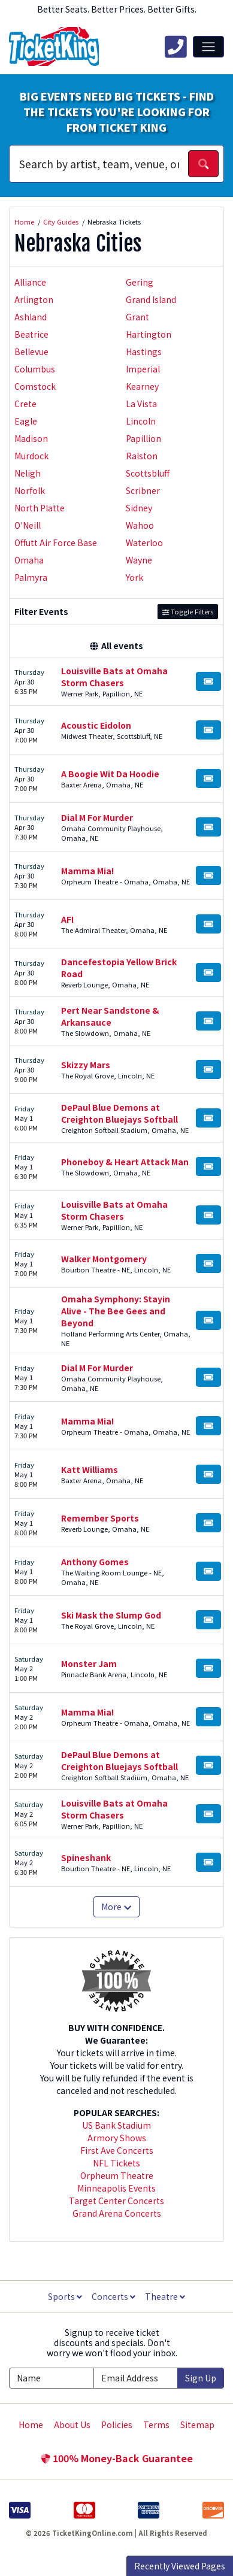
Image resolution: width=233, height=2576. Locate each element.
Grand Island (151, 299)
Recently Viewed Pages (179, 2566)
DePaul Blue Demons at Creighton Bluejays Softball (119, 1113)
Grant (137, 317)
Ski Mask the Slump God (111, 1615)
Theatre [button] (165, 2296)
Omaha (29, 560)
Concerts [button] (113, 2296)
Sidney (139, 508)
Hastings (144, 351)
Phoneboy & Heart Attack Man (125, 1162)
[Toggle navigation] (208, 46)
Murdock (31, 456)
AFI (67, 919)
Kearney (142, 386)
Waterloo (144, 542)
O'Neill (27, 525)
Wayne (139, 560)
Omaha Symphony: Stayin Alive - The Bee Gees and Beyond (115, 1311)
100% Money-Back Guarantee (117, 2458)
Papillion (143, 438)
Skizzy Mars (85, 1065)
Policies (116, 2424)
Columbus (34, 369)
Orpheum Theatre (116, 2175)
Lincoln (141, 421)
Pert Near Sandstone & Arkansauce (110, 1016)
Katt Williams (89, 1469)
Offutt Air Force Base (55, 542)
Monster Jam (89, 1663)
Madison (31, 438)
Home (31, 2424)
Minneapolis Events (116, 2188)
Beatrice (31, 334)
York (134, 577)
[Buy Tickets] (208, 681)
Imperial (143, 369)
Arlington (33, 299)
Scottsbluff (148, 473)
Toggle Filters (187, 611)
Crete (25, 404)
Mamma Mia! (87, 871)
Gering (139, 282)
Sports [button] (65, 2296)
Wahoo (140, 525)
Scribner (143, 490)
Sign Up (200, 2378)
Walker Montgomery (104, 1259)
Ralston (142, 456)
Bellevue (31, 351)
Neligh (27, 473)
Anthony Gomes (95, 1562)
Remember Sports (100, 1518)
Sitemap (197, 2424)
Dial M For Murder (97, 817)
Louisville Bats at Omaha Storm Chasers (114, 677)
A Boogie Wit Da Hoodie (110, 774)
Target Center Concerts (116, 2201)
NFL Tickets (116, 2163)
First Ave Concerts (116, 2150)
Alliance (30, 282)
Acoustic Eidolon (96, 725)
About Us (72, 2424)
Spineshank (86, 1857)
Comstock (35, 386)
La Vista (141, 404)
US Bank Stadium (116, 2125)
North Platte (39, 508)
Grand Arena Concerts (116, 2213)
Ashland (30, 317)
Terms (156, 2424)
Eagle (25, 421)
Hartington (148, 334)
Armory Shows (116, 2138)
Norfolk (29, 490)
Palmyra (30, 577)
